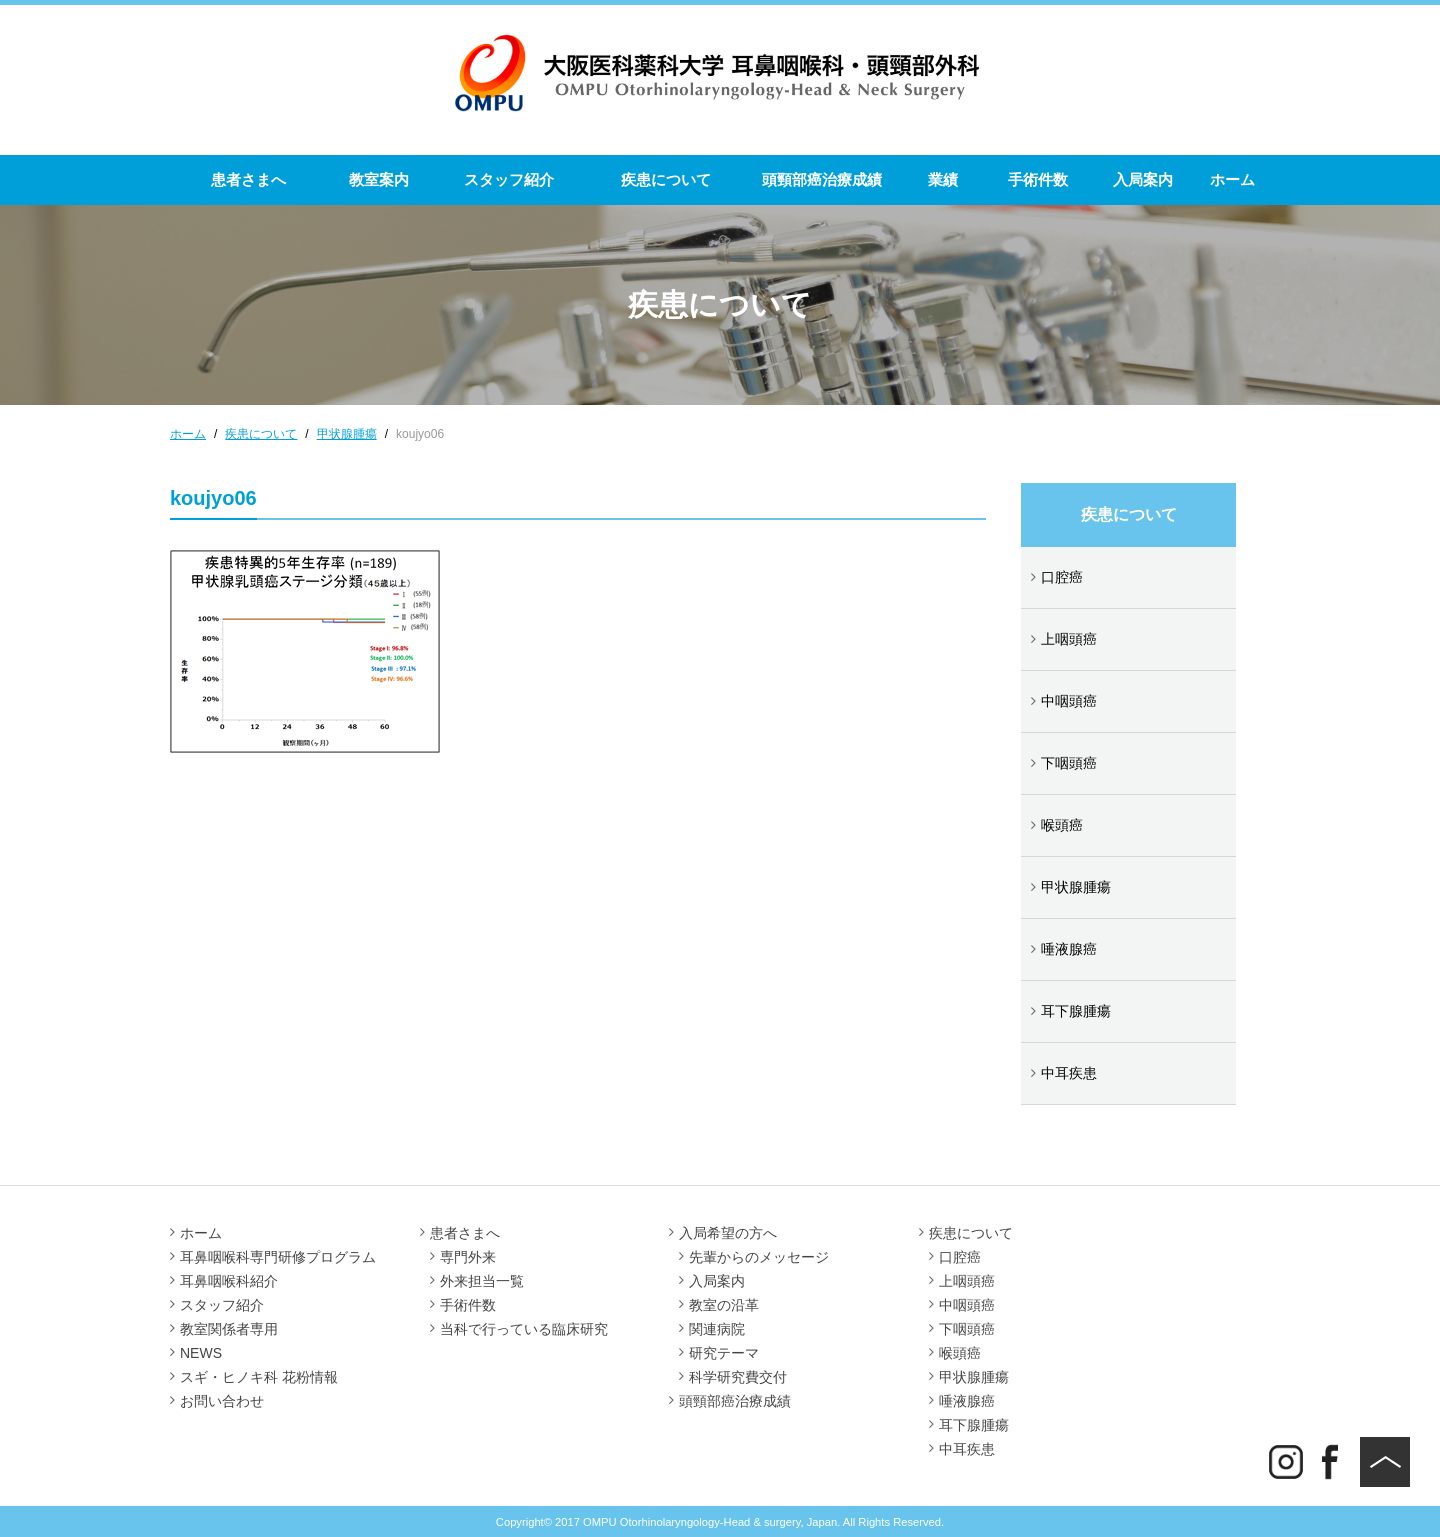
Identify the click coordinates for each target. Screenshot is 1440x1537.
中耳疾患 (1069, 1073)
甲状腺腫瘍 (1076, 887)
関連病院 (717, 1329)
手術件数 (1038, 179)
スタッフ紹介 (509, 179)
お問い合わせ (222, 1401)
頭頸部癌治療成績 (822, 179)
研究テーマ (724, 1353)
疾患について (666, 179)
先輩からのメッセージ (759, 1257)
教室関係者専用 (229, 1329)
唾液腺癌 (1069, 949)
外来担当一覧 (482, 1281)
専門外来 (468, 1257)
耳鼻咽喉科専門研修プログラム (278, 1257)
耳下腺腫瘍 (1076, 1011)
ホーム (1232, 179)
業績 (943, 179)
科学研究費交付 (738, 1377)
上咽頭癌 (1069, 639)
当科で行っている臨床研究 (524, 1329)
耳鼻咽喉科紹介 (229, 1281)
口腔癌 (1062, 577)
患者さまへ (248, 179)
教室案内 (379, 179)
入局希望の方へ (728, 1233)
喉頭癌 (1062, 825)
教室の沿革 (724, 1305)
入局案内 (1143, 179)
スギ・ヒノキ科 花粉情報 (259, 1377)
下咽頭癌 (1069, 763)
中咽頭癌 (1069, 701)
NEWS (201, 1353)
